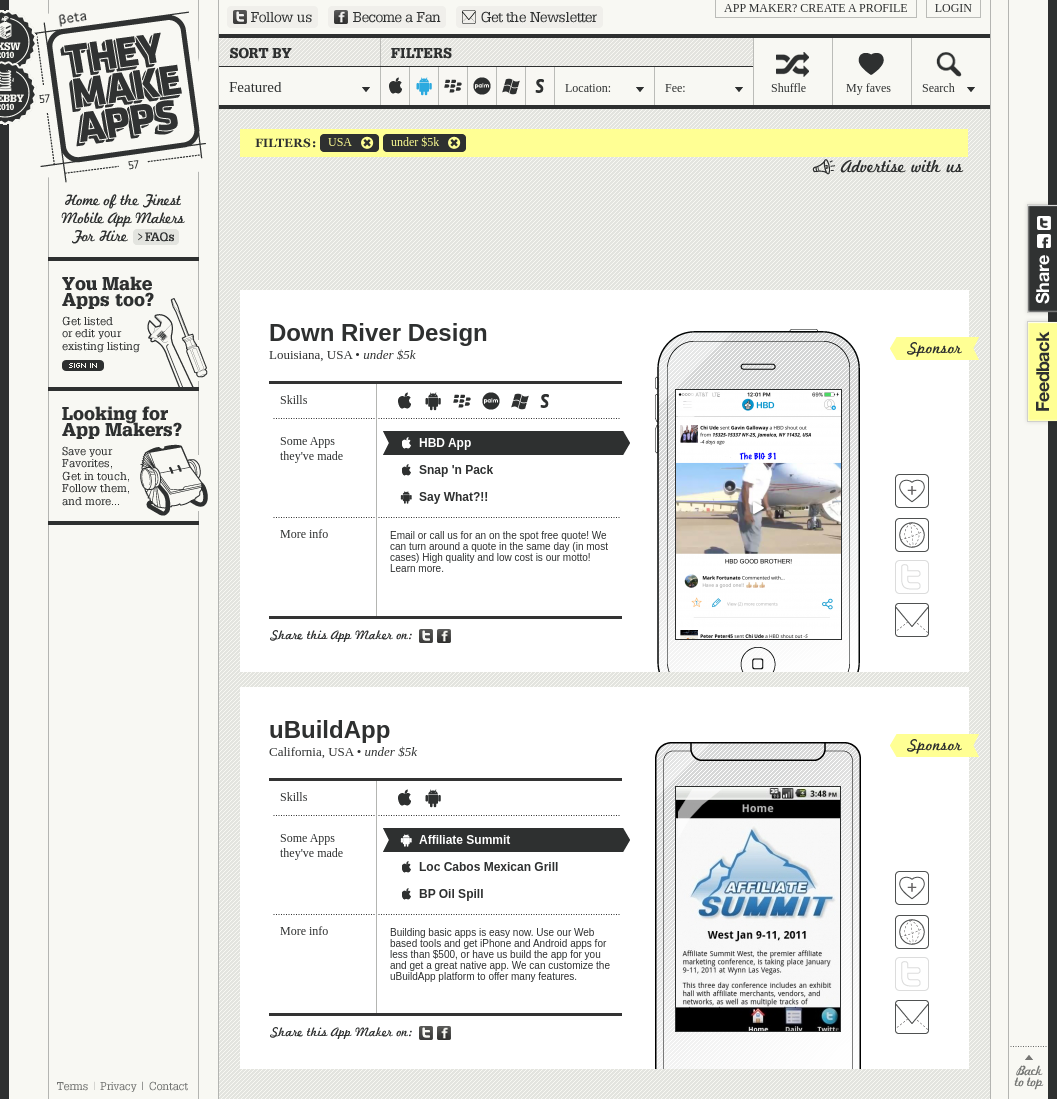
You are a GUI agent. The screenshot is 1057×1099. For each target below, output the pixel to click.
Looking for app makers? (133, 456)
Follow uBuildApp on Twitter (912, 974)
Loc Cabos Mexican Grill (478, 867)
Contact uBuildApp (912, 1017)
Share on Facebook (1044, 241)
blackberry (453, 86)
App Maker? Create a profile (816, 8)
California (295, 751)
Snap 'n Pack (446, 470)
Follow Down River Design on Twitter (912, 577)
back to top (1028, 1072)
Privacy (118, 1086)
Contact (170, 1086)
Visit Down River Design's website (912, 535)
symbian (540, 86)
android (424, 86)
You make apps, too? (133, 324)
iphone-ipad (395, 86)
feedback (1040, 371)
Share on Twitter (1044, 223)
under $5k (411, 143)
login (953, 8)
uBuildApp (329, 729)
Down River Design (378, 332)
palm (482, 86)
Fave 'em (912, 491)
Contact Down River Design (912, 620)
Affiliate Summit (454, 840)
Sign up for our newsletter (529, 17)
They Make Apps (107, 96)
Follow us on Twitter (272, 17)
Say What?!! (443, 497)
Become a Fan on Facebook (387, 17)
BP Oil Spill (441, 894)
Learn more (156, 237)
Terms (72, 1086)
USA (336, 143)
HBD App (435, 443)
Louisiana (294, 354)
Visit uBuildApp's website (912, 932)
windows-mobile (511, 86)
